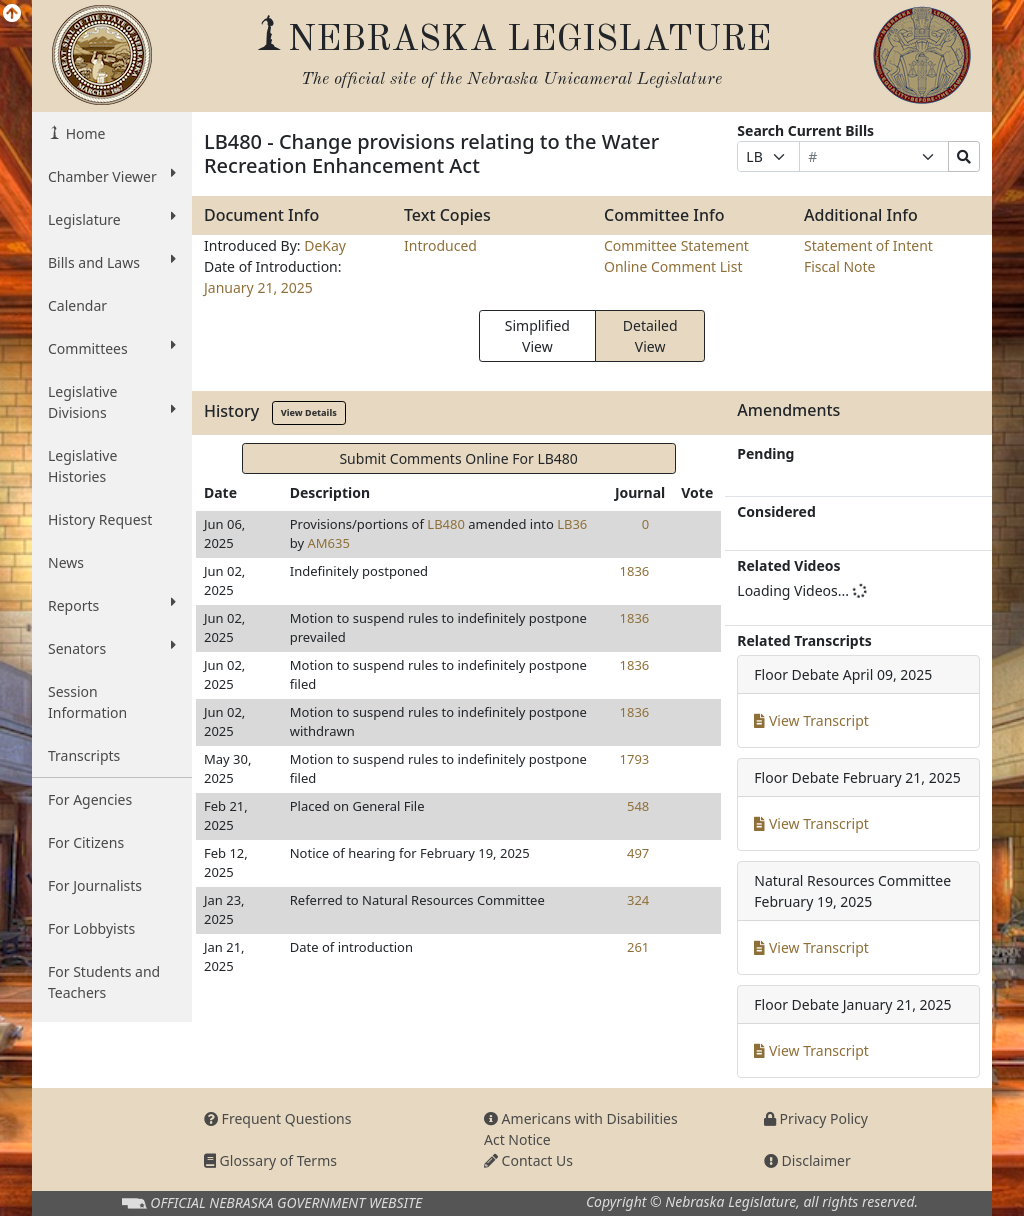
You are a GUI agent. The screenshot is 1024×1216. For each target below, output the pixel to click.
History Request (100, 519)
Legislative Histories (82, 466)
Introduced (440, 245)
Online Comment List (673, 266)
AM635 (328, 543)
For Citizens (86, 842)
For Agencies (90, 799)
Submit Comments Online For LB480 (458, 458)
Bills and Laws (112, 262)
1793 (635, 759)
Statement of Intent (868, 245)
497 (638, 853)
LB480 (446, 524)
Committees (112, 348)
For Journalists (95, 885)
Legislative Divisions (112, 402)
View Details (309, 412)
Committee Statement (676, 245)
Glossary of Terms (270, 1160)
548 (638, 806)
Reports (112, 605)
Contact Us (528, 1160)
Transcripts (84, 755)
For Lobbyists (91, 928)
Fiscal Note (839, 266)
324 (638, 900)
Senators (112, 648)
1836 (635, 571)
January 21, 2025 (258, 287)
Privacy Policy (816, 1118)
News (66, 562)
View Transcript (811, 720)
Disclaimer (807, 1160)
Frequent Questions (278, 1118)
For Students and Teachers (104, 982)
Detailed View (650, 336)
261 (638, 947)
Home (83, 133)
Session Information (87, 702)
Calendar (77, 305)
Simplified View (537, 336)
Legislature (112, 219)
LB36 (572, 524)
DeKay (325, 245)
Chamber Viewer (112, 176)
